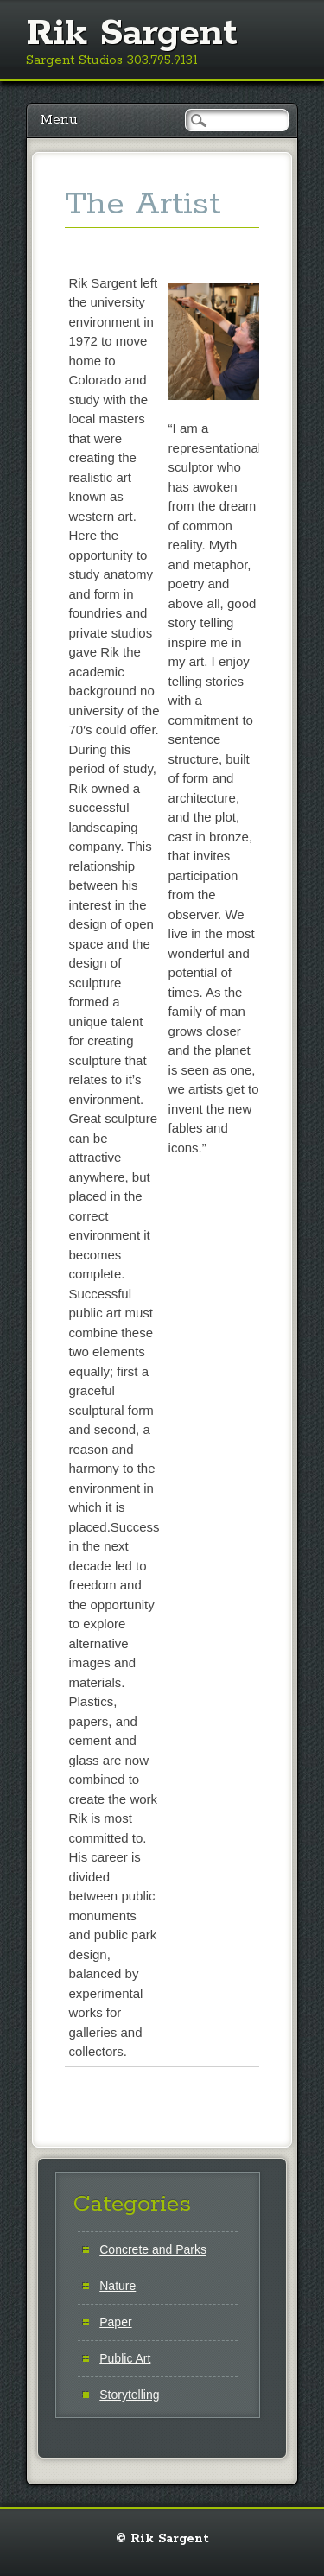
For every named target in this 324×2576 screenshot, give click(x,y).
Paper (115, 2322)
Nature (117, 2286)
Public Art (124, 2358)
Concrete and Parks (152, 2249)
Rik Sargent (132, 33)
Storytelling (129, 2395)
